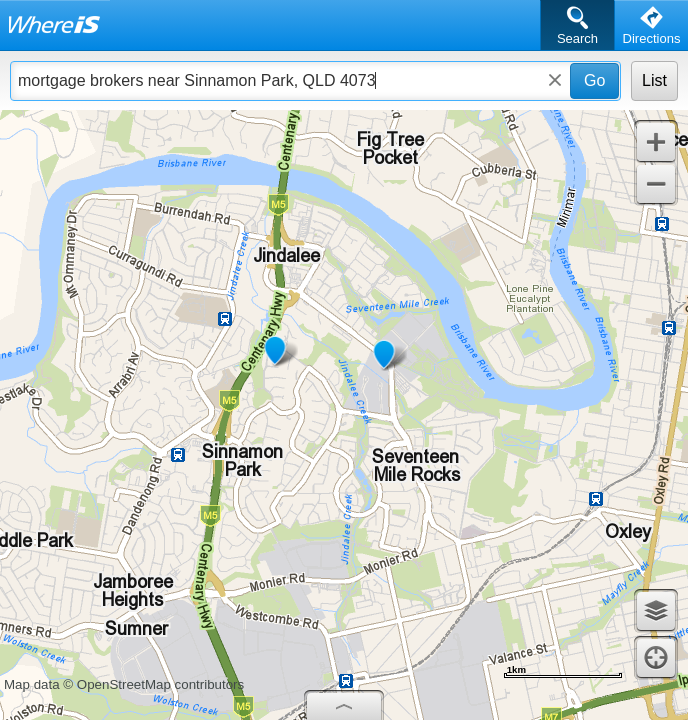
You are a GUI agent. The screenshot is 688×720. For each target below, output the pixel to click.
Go (594, 80)
